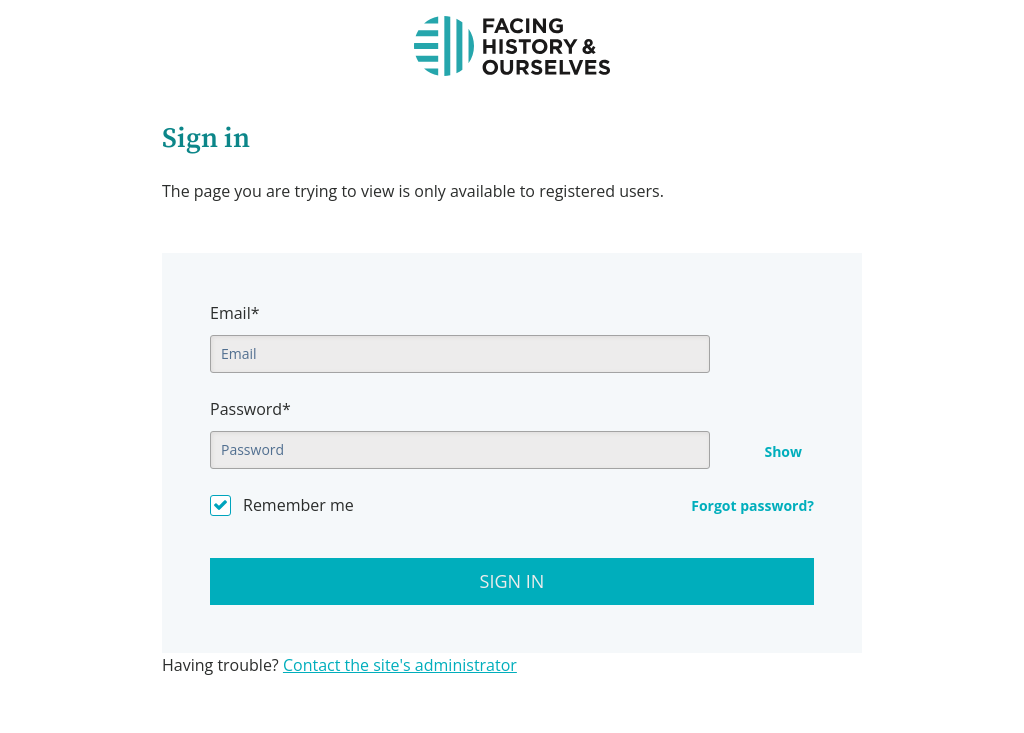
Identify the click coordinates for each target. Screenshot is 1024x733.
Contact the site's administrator (400, 665)
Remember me (298, 505)
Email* (234, 313)
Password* (250, 409)
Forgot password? (752, 505)
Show (783, 452)
